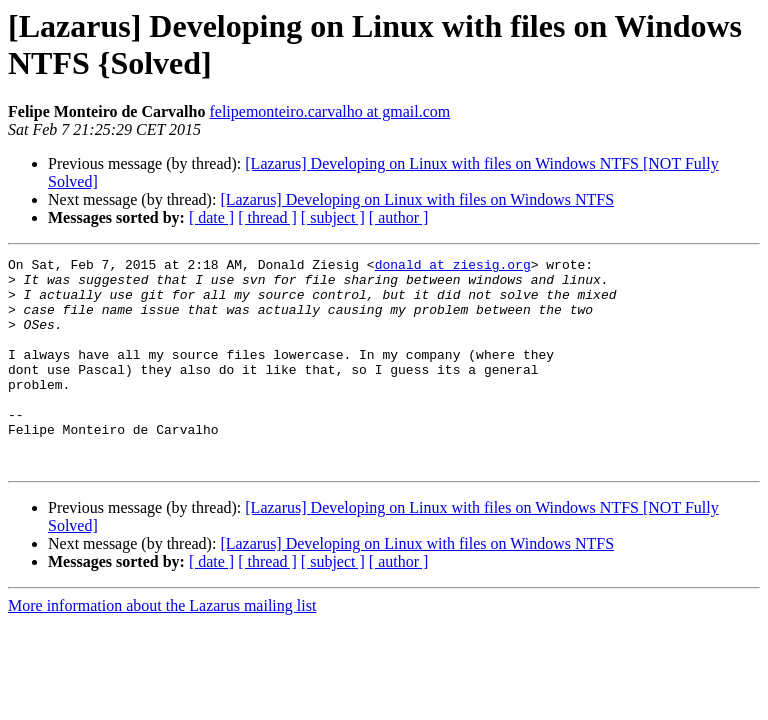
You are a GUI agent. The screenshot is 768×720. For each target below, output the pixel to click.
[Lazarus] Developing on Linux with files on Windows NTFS (417, 199)
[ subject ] (333, 217)
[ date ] (211, 217)
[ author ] (399, 217)
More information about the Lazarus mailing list (162, 647)
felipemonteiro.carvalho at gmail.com (329, 111)
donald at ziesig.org (453, 267)
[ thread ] (267, 217)
